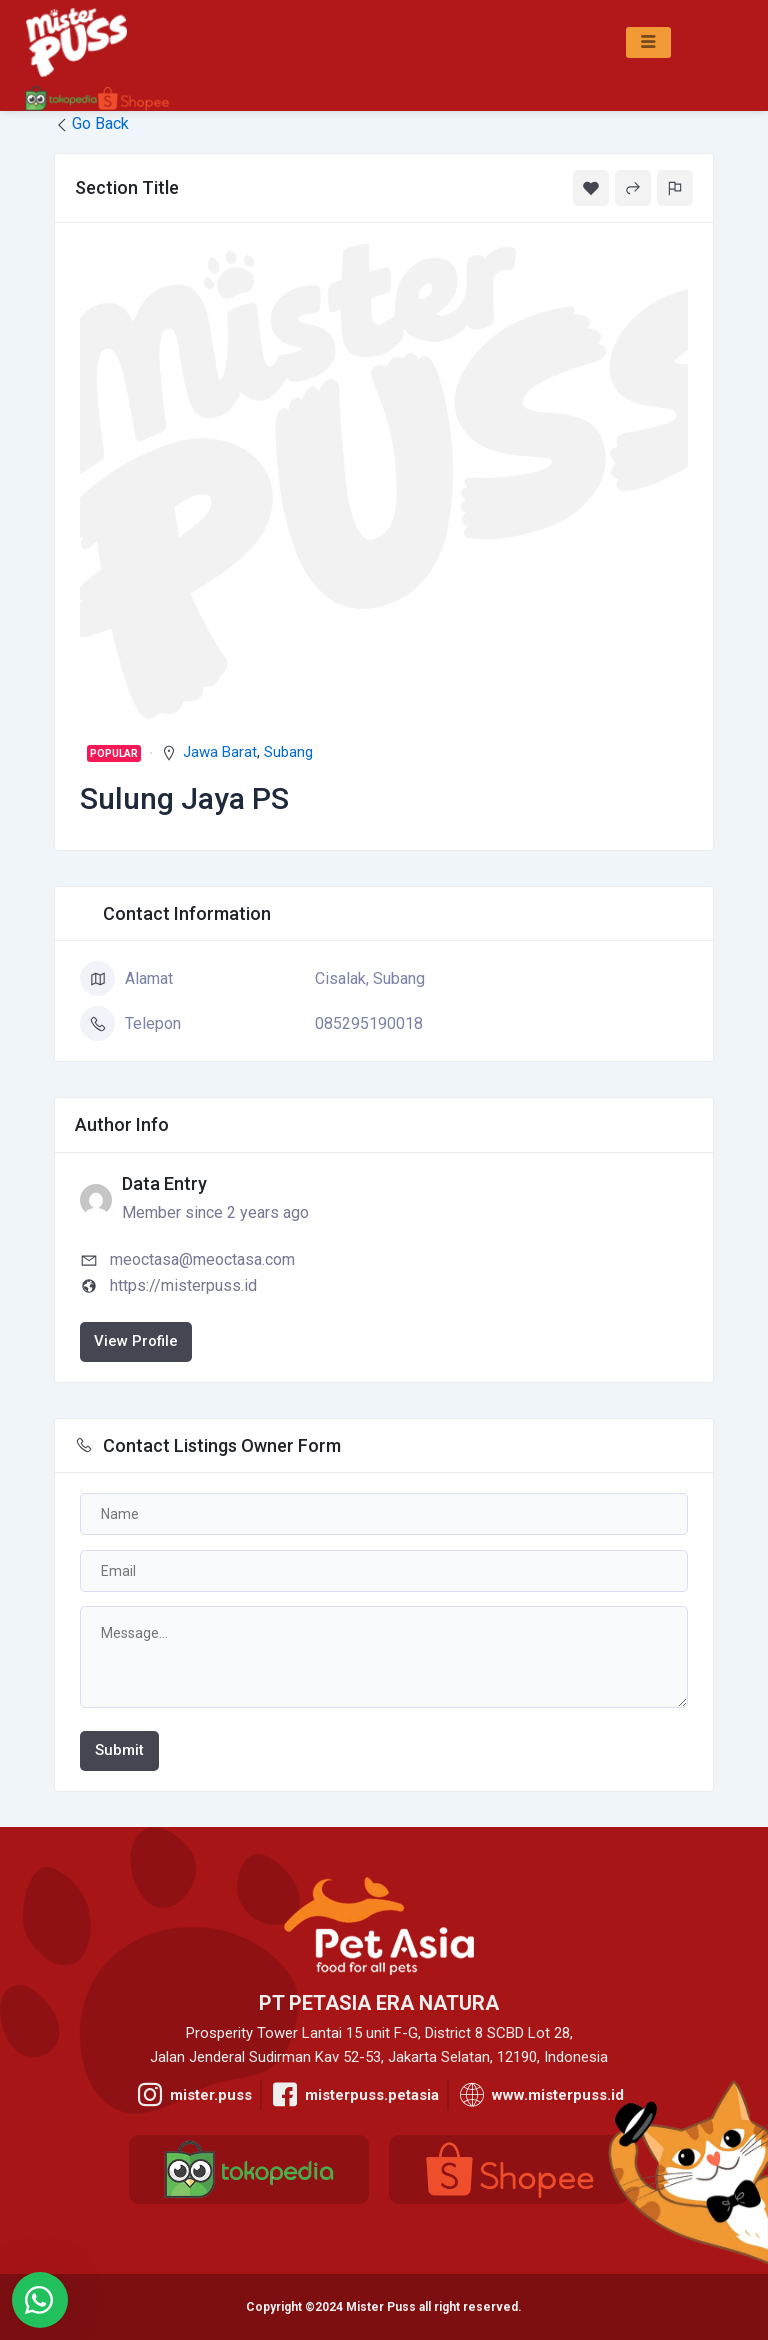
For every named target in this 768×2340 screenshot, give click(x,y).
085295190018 (369, 1023)
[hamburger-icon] (648, 43)
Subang (288, 752)
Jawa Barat (220, 752)
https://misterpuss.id (183, 1285)
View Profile (136, 1341)
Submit (119, 1750)
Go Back (91, 123)
